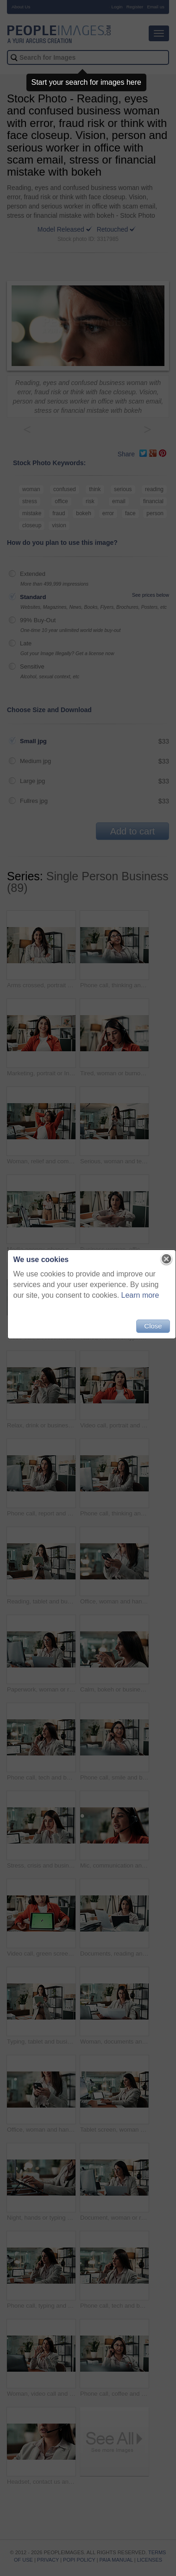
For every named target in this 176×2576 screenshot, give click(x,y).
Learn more (140, 1295)
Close (153, 1326)
